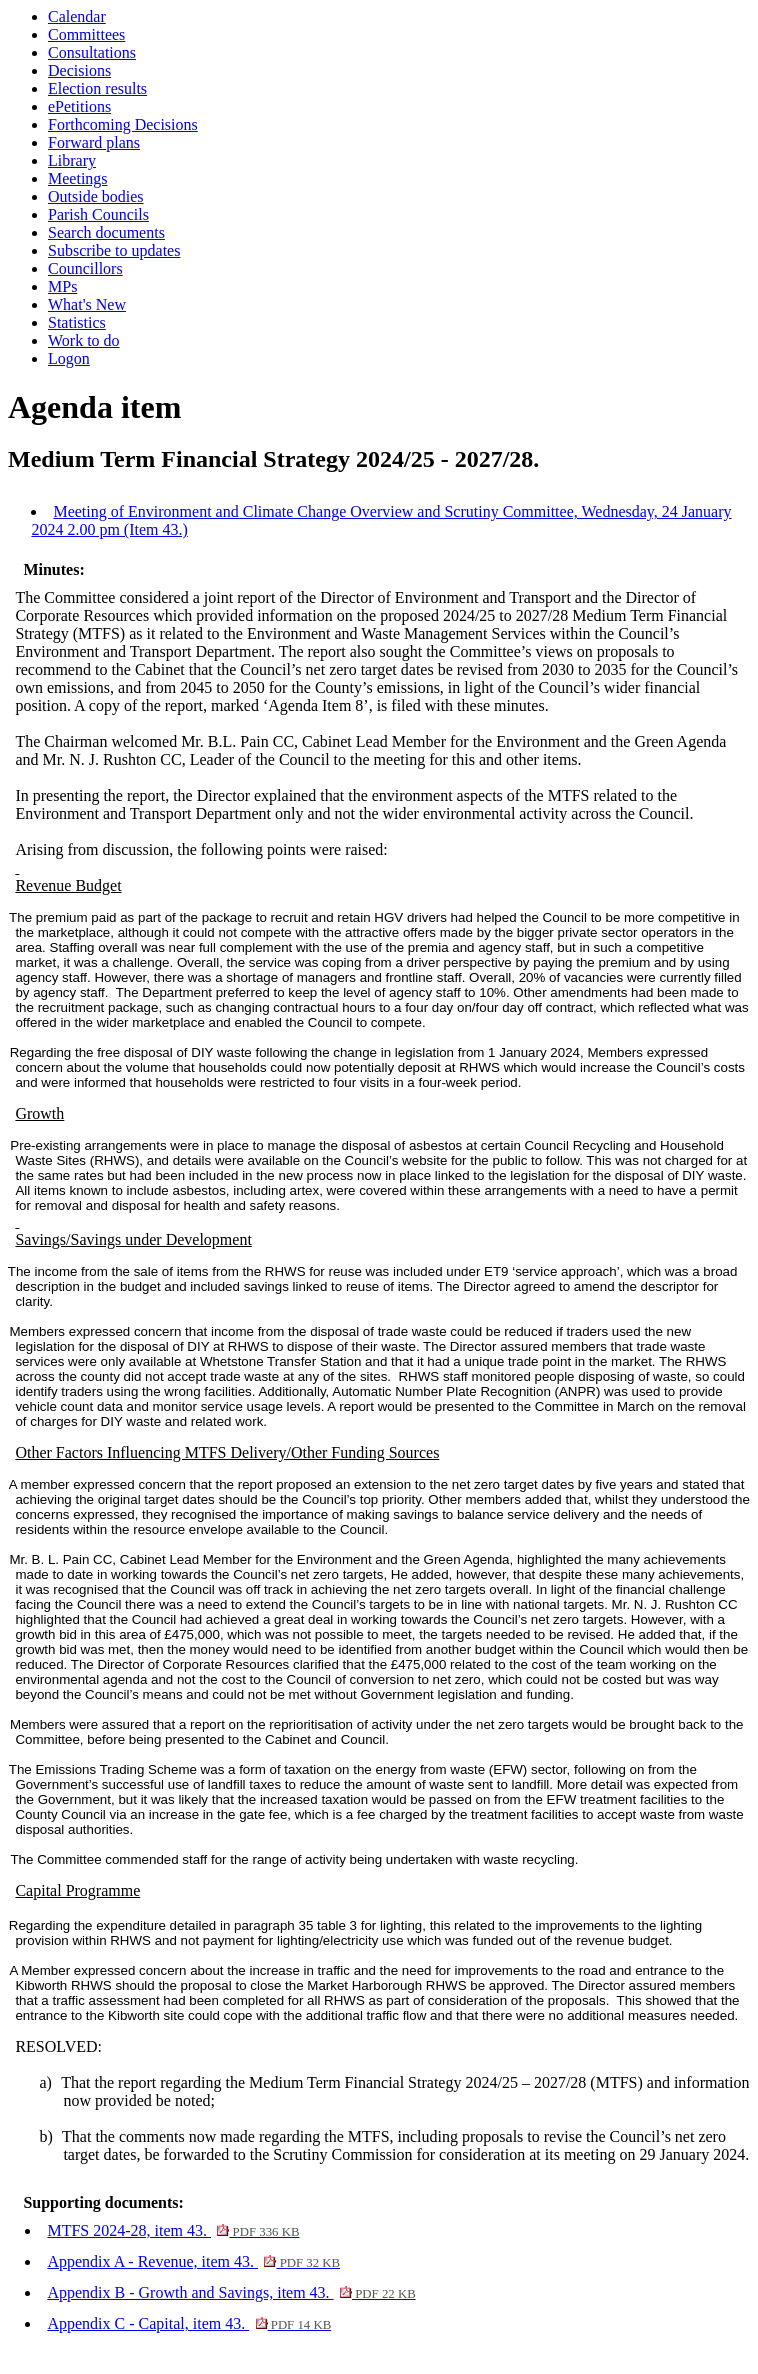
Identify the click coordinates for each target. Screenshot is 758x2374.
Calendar (77, 16)
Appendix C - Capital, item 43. (189, 2323)
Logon (69, 358)
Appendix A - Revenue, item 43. (193, 2261)
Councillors (85, 268)
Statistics (77, 322)
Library (72, 160)
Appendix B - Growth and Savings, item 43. (231, 2292)
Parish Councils (98, 214)
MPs (62, 286)
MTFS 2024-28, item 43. (173, 2230)
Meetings (78, 178)
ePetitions (79, 106)
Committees (86, 34)
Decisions (79, 70)
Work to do (84, 340)
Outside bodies (96, 196)
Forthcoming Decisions (123, 124)
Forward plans (94, 142)
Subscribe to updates (114, 250)
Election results (97, 88)
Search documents (106, 232)
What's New (87, 304)
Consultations (92, 52)
